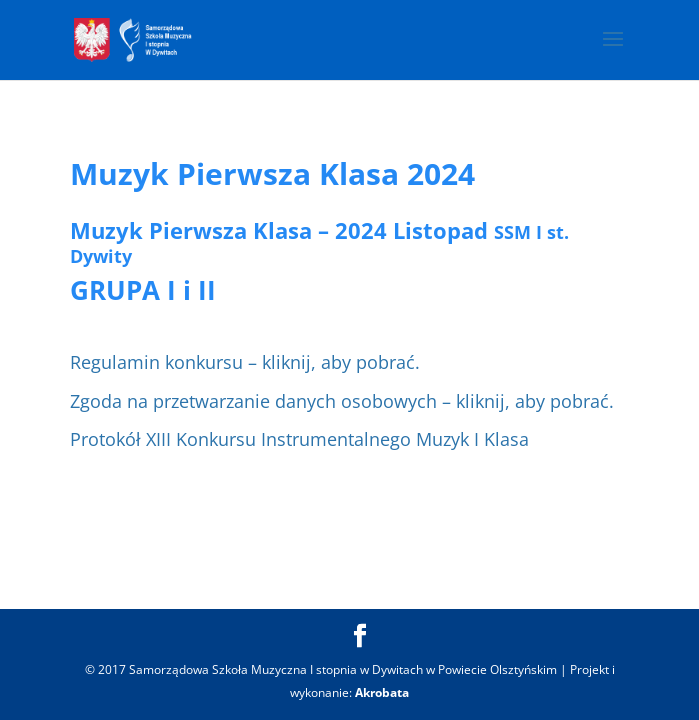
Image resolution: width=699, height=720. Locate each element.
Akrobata (382, 692)
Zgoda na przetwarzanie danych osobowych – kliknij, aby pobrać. (342, 401)
